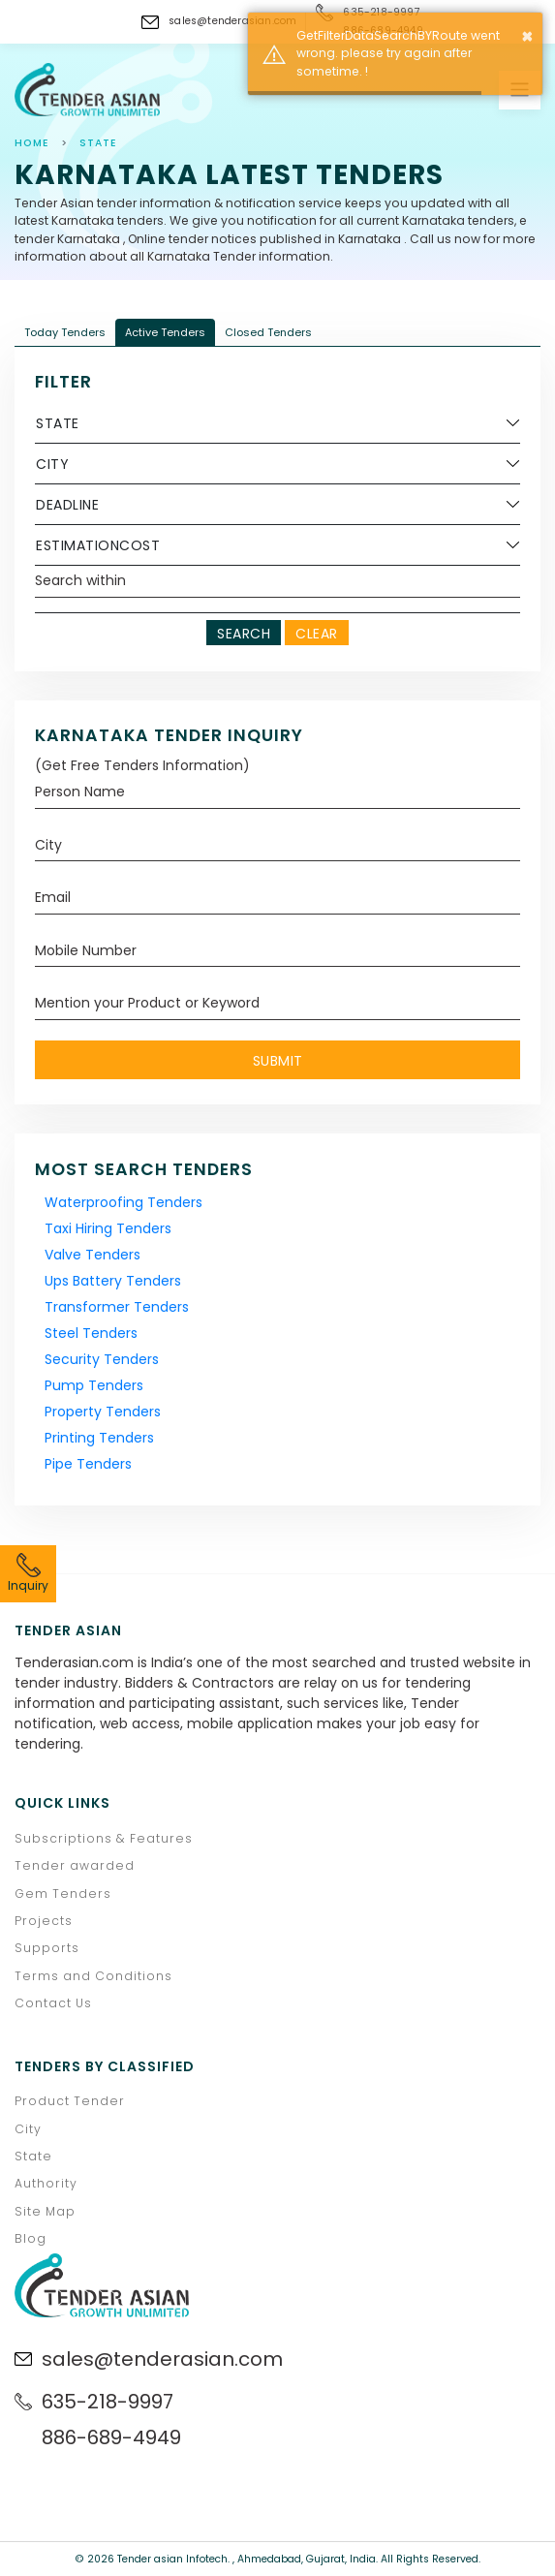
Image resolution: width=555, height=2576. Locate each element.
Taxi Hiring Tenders (108, 1228)
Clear (316, 633)
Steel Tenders (91, 1333)
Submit (278, 1061)
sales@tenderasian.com (232, 21)
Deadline (67, 504)
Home (32, 143)
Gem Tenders (63, 1893)
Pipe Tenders (88, 1464)
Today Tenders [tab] (65, 332)
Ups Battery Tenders (113, 1280)
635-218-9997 (107, 2401)
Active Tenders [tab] (165, 332)
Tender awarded (75, 1865)
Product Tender (70, 2101)
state (98, 143)
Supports (47, 1948)
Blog (30, 2238)
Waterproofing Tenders (123, 1202)
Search (243, 633)
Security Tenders (102, 1359)
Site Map (45, 2211)
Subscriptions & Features (104, 1838)
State (57, 423)
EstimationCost (98, 545)
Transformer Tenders (117, 1307)
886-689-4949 (111, 2437)
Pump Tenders (94, 1385)
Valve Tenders (92, 1254)
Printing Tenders (99, 1437)
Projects (44, 1920)
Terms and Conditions (93, 1976)
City (52, 464)
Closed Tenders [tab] (268, 332)
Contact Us (53, 2003)
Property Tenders (103, 1411)
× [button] (527, 35)
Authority (46, 2183)
